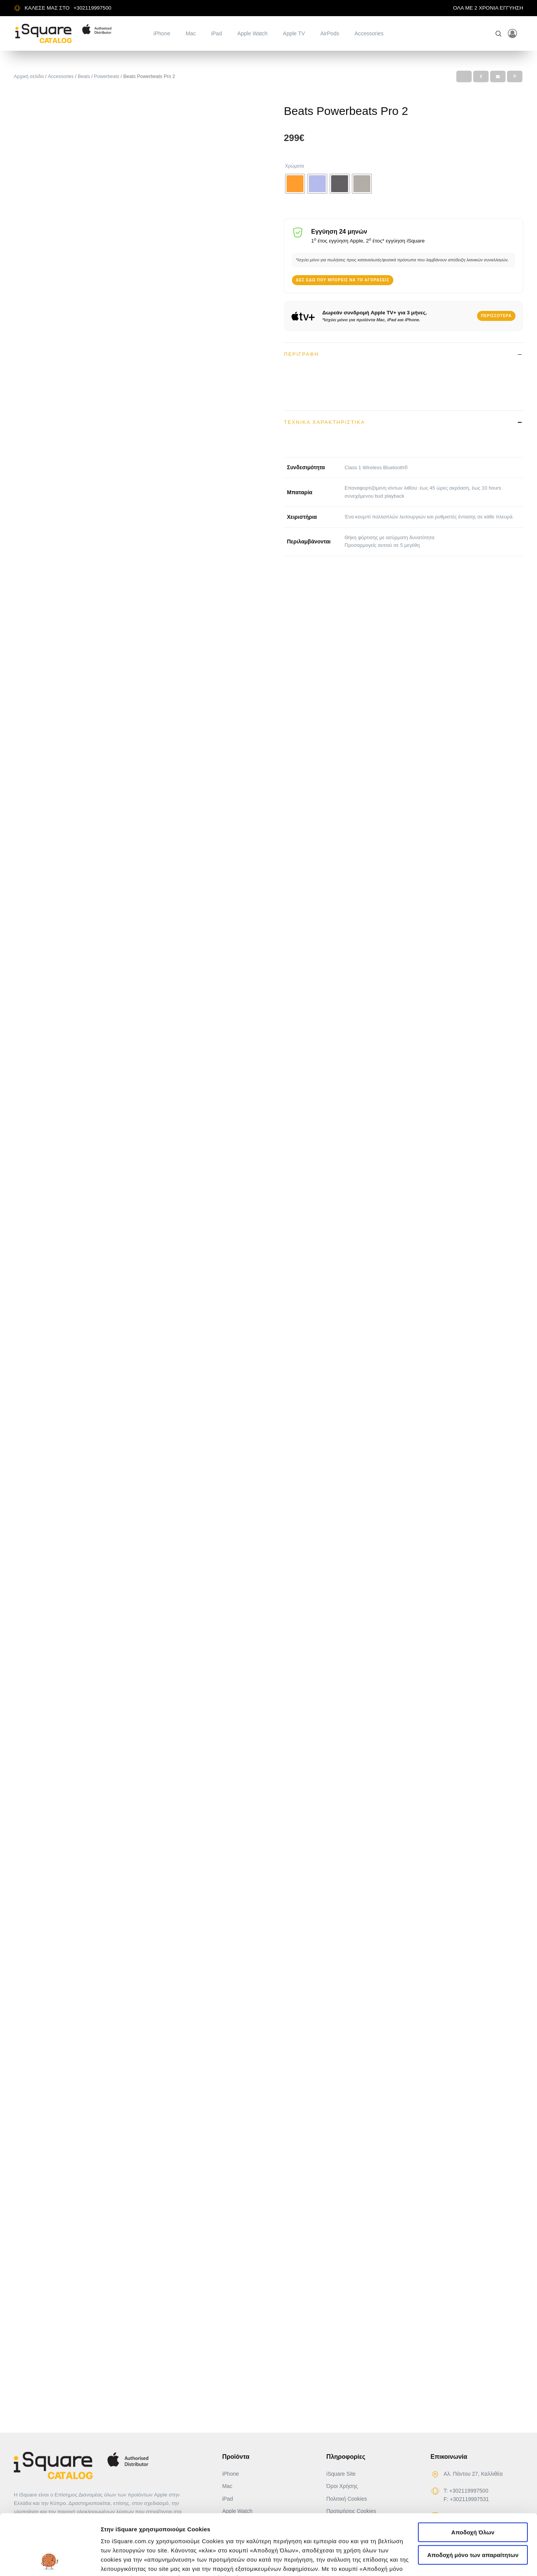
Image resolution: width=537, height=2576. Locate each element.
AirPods (329, 33)
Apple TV (294, 33)
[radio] (295, 183)
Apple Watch (252, 33)
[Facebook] (481, 76)
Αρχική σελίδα (29, 76)
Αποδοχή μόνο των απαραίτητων (473, 2498)
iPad (216, 33)
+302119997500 (92, 8)
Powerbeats (106, 76)
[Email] (498, 76)
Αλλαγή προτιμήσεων (131, 2561)
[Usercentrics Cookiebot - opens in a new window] (49, 2561)
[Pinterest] (514, 76)
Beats (84, 76)
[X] (464, 76)
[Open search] (498, 33)
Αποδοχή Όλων (472, 2475)
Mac (191, 33)
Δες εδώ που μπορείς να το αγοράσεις (342, 280)
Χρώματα (294, 166)
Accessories (369, 33)
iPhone (162, 33)
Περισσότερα (496, 316)
